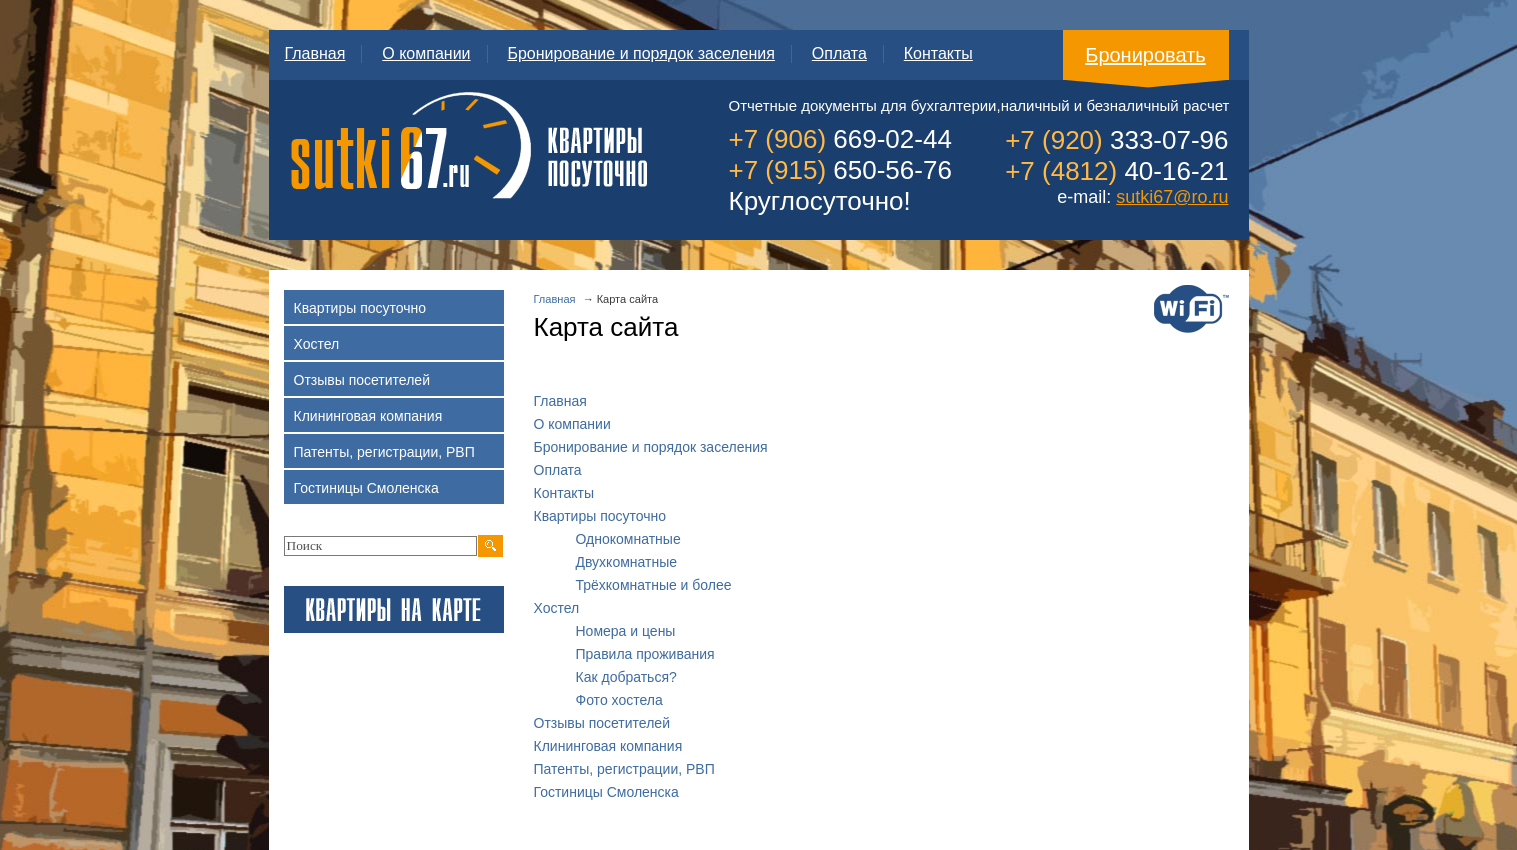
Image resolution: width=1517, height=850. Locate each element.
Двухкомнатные (627, 562)
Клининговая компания (608, 746)
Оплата (839, 53)
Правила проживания (645, 654)
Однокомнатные (628, 539)
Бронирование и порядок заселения (640, 53)
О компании (426, 53)
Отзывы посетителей (602, 723)
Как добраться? (626, 677)
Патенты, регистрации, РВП (624, 769)
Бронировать (1145, 55)
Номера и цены (626, 631)
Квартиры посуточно (600, 516)
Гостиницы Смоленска (606, 792)
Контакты (938, 53)
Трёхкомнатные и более (654, 585)
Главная (315, 53)
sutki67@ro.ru (1172, 197)
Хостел (557, 608)
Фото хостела (619, 700)
